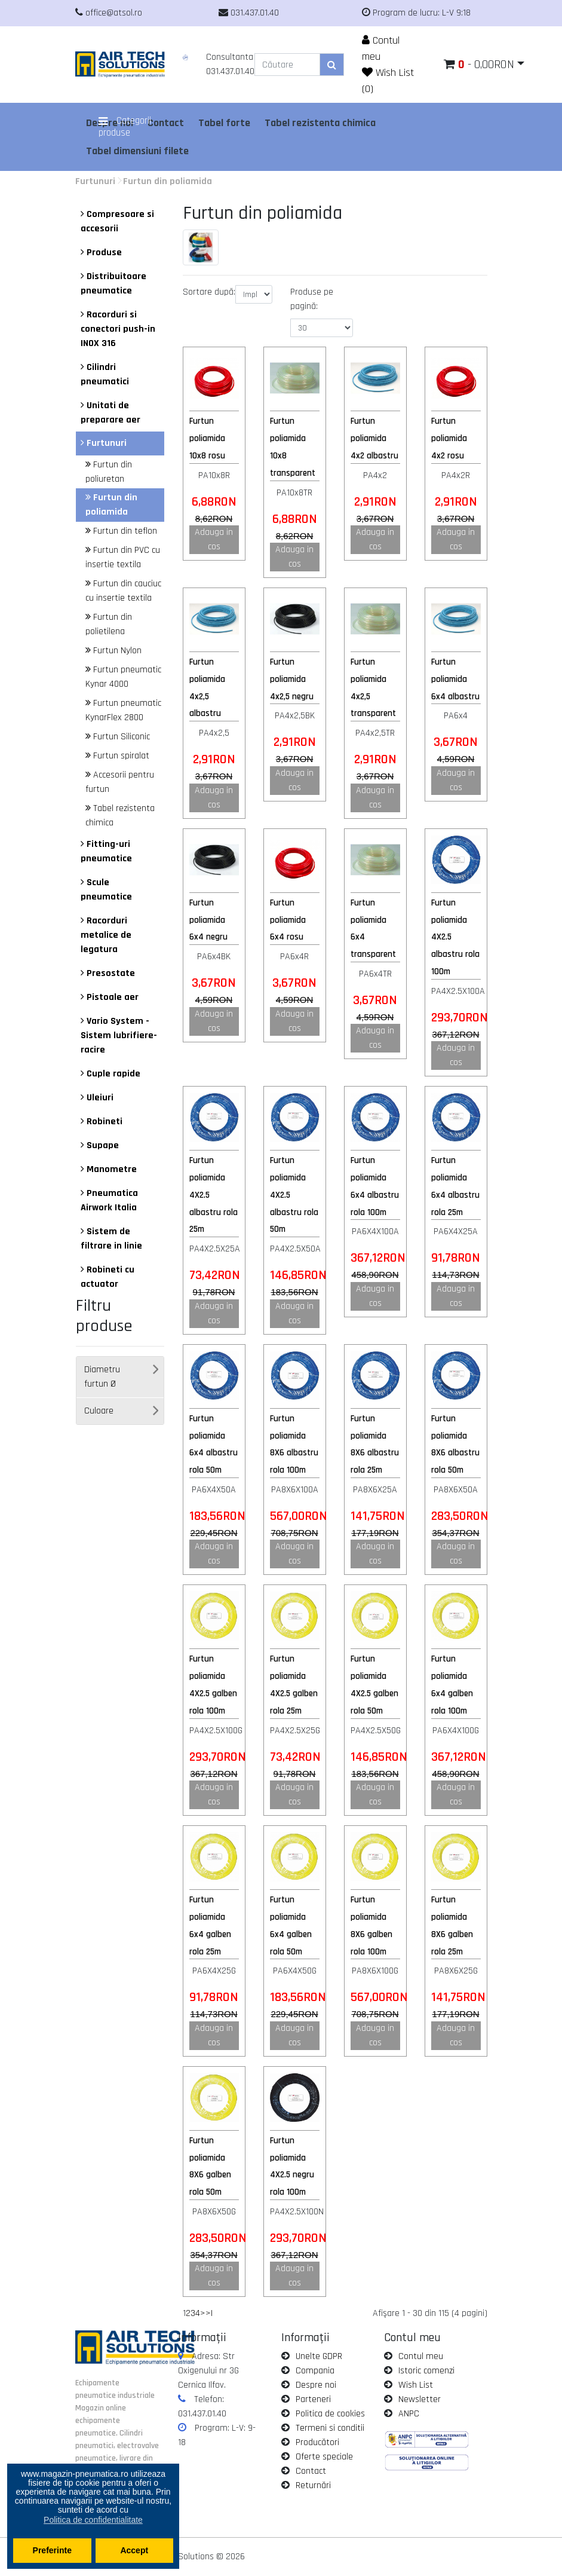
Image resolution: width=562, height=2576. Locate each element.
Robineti (101, 1121)
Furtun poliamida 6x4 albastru (455, 679)
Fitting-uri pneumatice (106, 851)
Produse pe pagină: (311, 299)
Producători (317, 2442)
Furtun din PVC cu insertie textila (122, 557)
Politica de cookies (330, 2413)
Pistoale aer (110, 997)
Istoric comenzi (426, 2370)
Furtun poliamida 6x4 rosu (288, 920)
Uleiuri (97, 1097)
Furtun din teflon (121, 531)
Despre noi (316, 2385)
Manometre (109, 1169)
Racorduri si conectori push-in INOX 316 (118, 329)
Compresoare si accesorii (117, 221)
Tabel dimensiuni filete (137, 151)
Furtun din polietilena (108, 624)
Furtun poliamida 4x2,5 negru (292, 679)
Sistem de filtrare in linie (111, 1238)
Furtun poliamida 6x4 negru (208, 920)
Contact (311, 2471)
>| (209, 2313)
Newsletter (419, 2399)
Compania (315, 2370)
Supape (100, 1145)
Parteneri (313, 2399)
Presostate (108, 973)
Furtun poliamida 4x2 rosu (449, 438)
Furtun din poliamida (167, 181)
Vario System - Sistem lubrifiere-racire (119, 1035)
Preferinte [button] (52, 2550)
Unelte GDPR (319, 2356)
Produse (101, 252)
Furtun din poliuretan (108, 471)
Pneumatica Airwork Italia (109, 1200)
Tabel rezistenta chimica (320, 123)
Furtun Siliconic (117, 736)
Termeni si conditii (330, 2428)
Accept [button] (134, 2550)
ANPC (408, 2413)
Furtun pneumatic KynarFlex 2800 (123, 710)
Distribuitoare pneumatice (113, 283)
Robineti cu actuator (107, 1276)
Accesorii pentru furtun (119, 782)
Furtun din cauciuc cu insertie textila (123, 590)
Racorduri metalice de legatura (106, 935)
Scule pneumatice (106, 889)
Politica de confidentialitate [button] (93, 2520)
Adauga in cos (214, 539)
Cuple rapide (110, 1073)
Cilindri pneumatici (105, 374)
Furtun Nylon (113, 650)
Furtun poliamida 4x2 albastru (374, 438)
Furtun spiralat (117, 755)
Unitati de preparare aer (110, 412)
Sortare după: (209, 292)
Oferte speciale (324, 2456)
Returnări (313, 2485)
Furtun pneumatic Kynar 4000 (123, 676)
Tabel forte (224, 123)
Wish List (415, 2385)
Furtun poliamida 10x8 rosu (207, 438)
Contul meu (420, 2356)
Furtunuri (95, 181)
